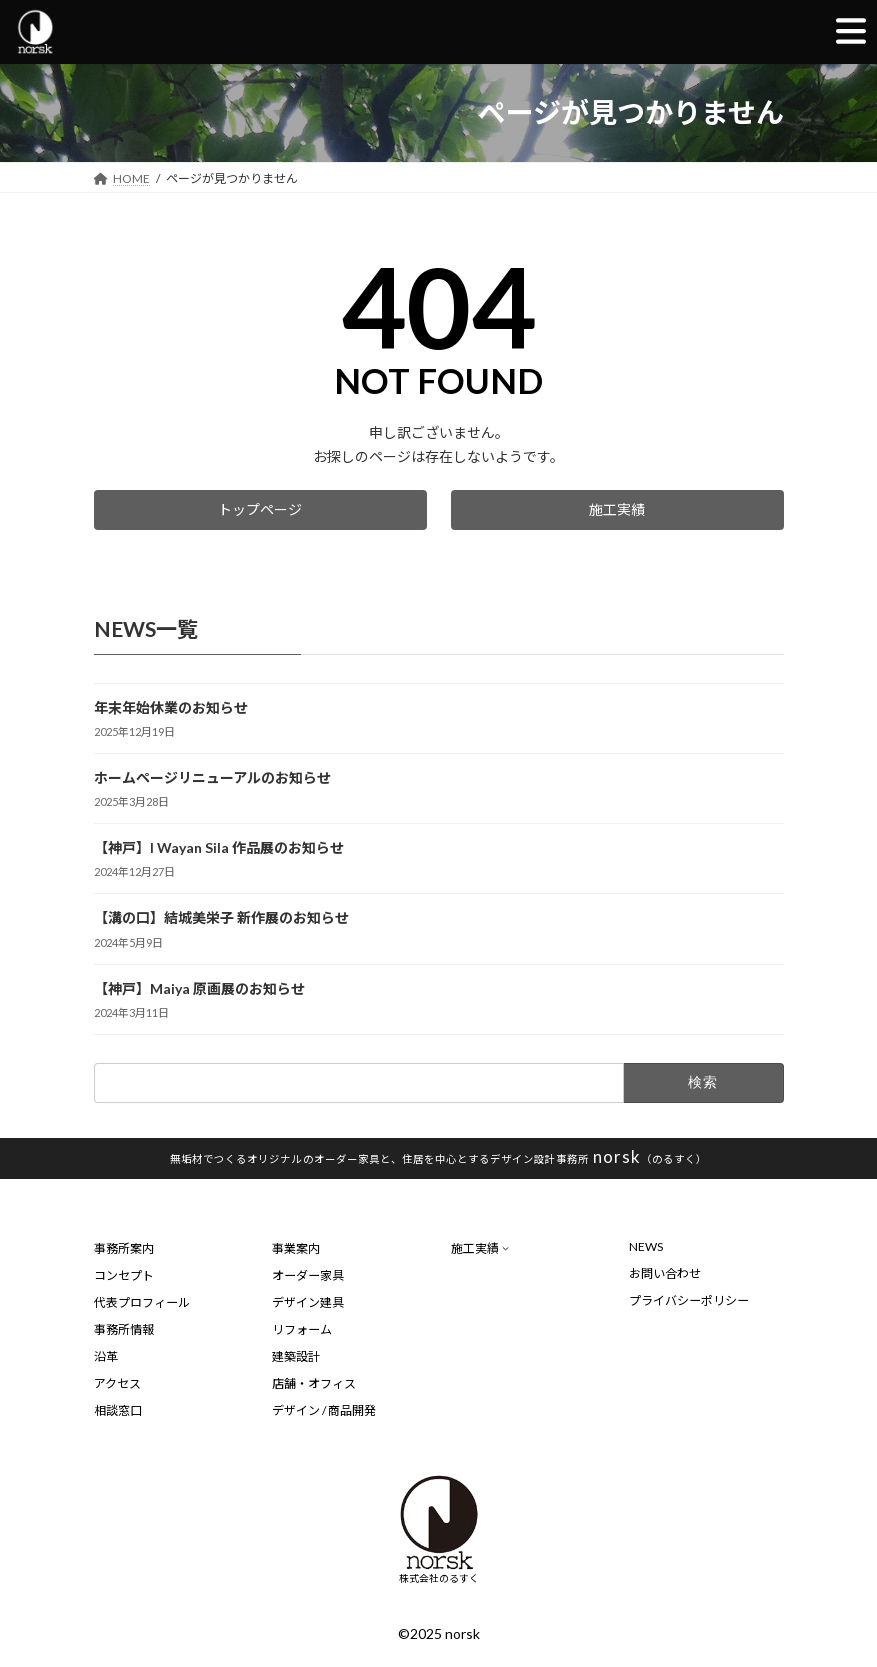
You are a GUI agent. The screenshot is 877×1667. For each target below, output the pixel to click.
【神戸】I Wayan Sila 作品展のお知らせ (219, 847)
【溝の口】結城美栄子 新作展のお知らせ (221, 917)
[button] (260, 510)
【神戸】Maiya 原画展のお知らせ (199, 987)
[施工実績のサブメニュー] (505, 1247)
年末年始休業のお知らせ (171, 707)
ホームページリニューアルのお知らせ (212, 777)
